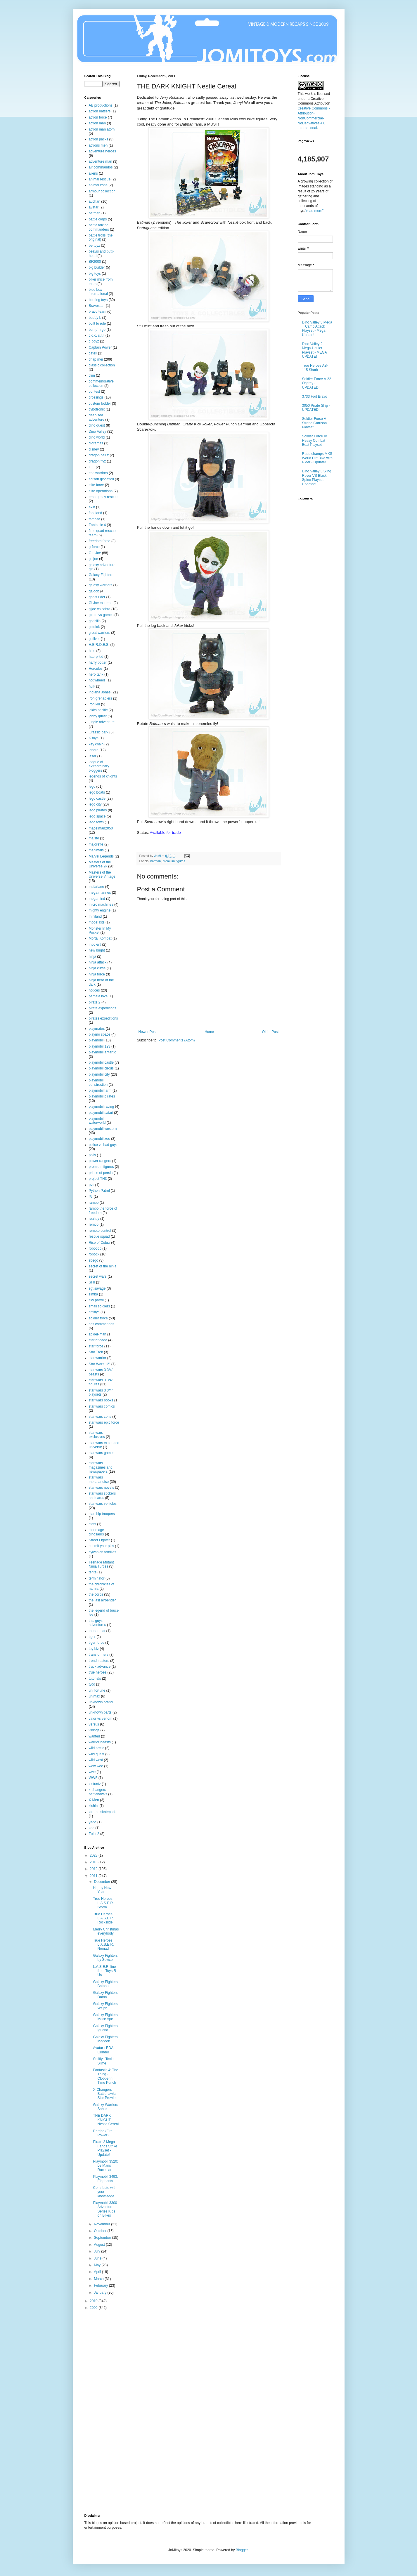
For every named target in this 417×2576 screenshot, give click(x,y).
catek (93, 353)
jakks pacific (98, 710)
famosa (94, 519)
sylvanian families (102, 1552)
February (101, 2285)
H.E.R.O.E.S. (99, 645)
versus (94, 1724)
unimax (94, 1696)
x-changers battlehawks (98, 1792)
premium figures (173, 861)
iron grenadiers (100, 698)
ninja (92, 956)
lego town (96, 822)
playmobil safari (101, 1113)
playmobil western (103, 1129)
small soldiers (99, 1306)
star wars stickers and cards (102, 1495)
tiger (92, 1637)
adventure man (100, 161)
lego (92, 787)
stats (92, 1524)
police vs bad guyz (103, 1145)
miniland (95, 916)
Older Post (270, 1032)
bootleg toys (98, 300)
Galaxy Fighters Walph (105, 2006)
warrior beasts (100, 1742)
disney (94, 449)
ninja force (97, 974)
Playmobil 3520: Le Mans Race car (105, 2165)
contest (94, 391)
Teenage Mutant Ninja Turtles (101, 1564)
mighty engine (100, 910)
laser (92, 756)
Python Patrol (99, 1191)
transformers (98, 1655)
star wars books (101, 1400)
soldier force (98, 1318)
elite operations (101, 491)
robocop (95, 1248)
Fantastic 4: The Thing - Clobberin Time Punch (105, 2076)
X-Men (94, 1800)
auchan (94, 201)
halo (92, 651)
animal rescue (100, 179)
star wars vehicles (103, 1504)
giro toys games (101, 615)
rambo (94, 1203)
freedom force (99, 541)
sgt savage (97, 1288)
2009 (94, 2308)
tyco (92, 1684)
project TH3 (98, 1179)
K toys (93, 738)
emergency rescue (103, 497)
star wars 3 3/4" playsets (101, 1392)
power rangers (100, 1161)
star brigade (98, 1340)
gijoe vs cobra (99, 609)
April (98, 2272)
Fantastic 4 (97, 525)
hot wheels (97, 680)
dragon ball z (99, 455)
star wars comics (102, 1406)
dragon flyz (97, 461)
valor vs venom (101, 1718)
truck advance (100, 1666)
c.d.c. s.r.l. (97, 335)
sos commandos (101, 1324)
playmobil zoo (99, 1139)
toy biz (94, 1649)
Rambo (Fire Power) (103, 2133)
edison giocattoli (101, 479)
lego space (97, 816)
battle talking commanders (99, 227)
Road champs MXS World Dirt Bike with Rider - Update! (317, 458)
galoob (94, 591)
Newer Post (148, 1032)
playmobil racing (101, 1107)
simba (93, 1294)
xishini (93, 1806)
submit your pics (101, 1546)
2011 (94, 1876)
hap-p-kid (96, 657)
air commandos (101, 167)
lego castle (97, 798)
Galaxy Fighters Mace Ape (105, 2017)
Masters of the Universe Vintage (102, 874)
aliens (93, 173)
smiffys (94, 1312)
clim (92, 375)
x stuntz (95, 1784)
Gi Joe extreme (101, 603)
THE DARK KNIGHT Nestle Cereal (106, 2120)
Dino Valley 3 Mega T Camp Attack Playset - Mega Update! (317, 328)
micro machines (101, 904)
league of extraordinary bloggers (99, 766)
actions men (98, 145)
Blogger (242, 2550)
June (98, 2258)
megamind (97, 899)
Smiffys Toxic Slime (103, 2061)
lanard (93, 750)
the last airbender (102, 1600)
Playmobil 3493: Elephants (105, 2179)
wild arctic (96, 1748)
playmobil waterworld (97, 1120)
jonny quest (98, 716)
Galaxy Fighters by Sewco (105, 1958)
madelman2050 (101, 828)
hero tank (96, 674)
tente (93, 1572)
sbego (93, 1260)
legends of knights (103, 776)
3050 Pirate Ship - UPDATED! (316, 407)
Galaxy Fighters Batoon (105, 1984)
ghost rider (97, 597)
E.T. (92, 467)
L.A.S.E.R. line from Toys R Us (104, 1971)
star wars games (102, 1453)
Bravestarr (97, 306)
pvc (91, 1185)
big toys (95, 274)
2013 (94, 1862)
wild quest (96, 1754)
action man (97, 123)
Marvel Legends (101, 856)
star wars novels (101, 1488)
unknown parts (100, 1712)
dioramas (96, 443)
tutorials (95, 1678)
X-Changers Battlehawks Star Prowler (105, 2094)
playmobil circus (101, 1068)
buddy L (95, 318)
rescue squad (99, 1236)
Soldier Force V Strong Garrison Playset (314, 423)
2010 (94, 2301)
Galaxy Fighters (101, 575)
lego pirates (98, 810)
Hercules (96, 669)
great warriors (99, 633)
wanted (94, 1736)
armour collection (102, 191)
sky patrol (96, 1300)
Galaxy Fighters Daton (105, 1995)
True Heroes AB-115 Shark (315, 367)
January (100, 2292)
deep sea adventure (96, 417)
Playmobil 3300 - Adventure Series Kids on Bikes (106, 2209)
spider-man (97, 1334)
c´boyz (94, 341)
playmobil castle (101, 1062)
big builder (97, 267)
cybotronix (97, 409)
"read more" (314, 211)
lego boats (97, 792)
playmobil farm (100, 1090)
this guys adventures (97, 1623)
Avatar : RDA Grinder (103, 2050)
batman (155, 861)
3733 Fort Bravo (314, 396)
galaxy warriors (101, 585)
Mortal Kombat (100, 938)
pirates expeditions (103, 1018)
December (102, 1882)
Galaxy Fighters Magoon (105, 2039)
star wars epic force (104, 1422)
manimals (96, 850)
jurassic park (98, 732)
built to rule (97, 323)
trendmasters (99, 1661)
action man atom (102, 129)
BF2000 (95, 262)
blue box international (98, 292)
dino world (97, 437)
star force (96, 1346)
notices (94, 990)
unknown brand (101, 1702)
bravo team (97, 311)
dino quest (97, 425)
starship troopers (102, 1514)
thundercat (97, 1631)
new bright (97, 950)
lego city (95, 804)
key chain (96, 744)
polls (92, 1155)
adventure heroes (102, 151)
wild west (96, 1760)
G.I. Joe (95, 553)
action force (98, 117)
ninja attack (98, 962)
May (97, 2265)
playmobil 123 (99, 1046)
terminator (97, 1578)
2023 (94, 1855)
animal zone (98, 185)
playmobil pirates (102, 1096)
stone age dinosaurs (96, 1532)
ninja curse (97, 968)
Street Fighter (99, 1540)
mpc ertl (95, 944)
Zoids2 (94, 1834)
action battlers (100, 111)
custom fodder (100, 403)
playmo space (99, 1034)
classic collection (102, 365)
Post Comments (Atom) (176, 1040)
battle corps (98, 219)
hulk (92, 686)
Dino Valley (97, 431)
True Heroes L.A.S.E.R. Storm (103, 1903)
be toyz (94, 245)
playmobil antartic (102, 1052)
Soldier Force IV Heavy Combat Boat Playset (314, 440)
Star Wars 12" (99, 1364)
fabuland (95, 513)
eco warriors (98, 473)
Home (209, 1032)
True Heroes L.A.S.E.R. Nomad (103, 1944)
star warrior (97, 1358)
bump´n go (97, 330)
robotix (94, 1254)
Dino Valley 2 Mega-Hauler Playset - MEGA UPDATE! (314, 350)
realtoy (94, 1219)
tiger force (96, 1643)
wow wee (96, 1766)
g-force (94, 547)
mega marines (100, 892)
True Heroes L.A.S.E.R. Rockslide (103, 1918)
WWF (93, 1778)
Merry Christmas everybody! (106, 1931)
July (97, 2251)
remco (93, 1224)
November (102, 2224)
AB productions (101, 105)
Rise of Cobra (99, 1243)
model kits (97, 922)
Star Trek (96, 1352)
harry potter (98, 662)
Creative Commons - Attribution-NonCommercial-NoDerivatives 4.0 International (314, 118)
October (100, 2231)
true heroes (98, 1672)
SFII (92, 1282)
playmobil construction (98, 1082)
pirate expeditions (102, 1008)
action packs (98, 139)
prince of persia (101, 1173)
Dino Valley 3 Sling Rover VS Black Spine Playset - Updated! (316, 477)
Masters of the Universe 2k (100, 864)
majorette (96, 844)
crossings (96, 397)
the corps (96, 1594)
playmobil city (99, 1074)
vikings (94, 1730)
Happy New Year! (102, 1890)
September (103, 2238)
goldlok (94, 627)
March (99, 2279)
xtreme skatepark (102, 1812)
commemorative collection (101, 383)
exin (92, 507)
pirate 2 (95, 1002)
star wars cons (100, 1417)
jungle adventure (102, 722)
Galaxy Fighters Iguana (105, 2028)
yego (92, 1822)
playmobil (96, 1040)
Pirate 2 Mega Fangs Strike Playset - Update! (105, 2148)
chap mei (96, 359)
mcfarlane (96, 887)
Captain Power (100, 347)
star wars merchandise (99, 1479)
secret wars (98, 1276)
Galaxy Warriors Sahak (105, 2107)
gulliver (94, 639)
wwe (92, 1772)
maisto (94, 838)
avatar (93, 207)
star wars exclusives (97, 1435)
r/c (91, 1196)
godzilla (95, 621)
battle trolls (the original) (101, 237)
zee (91, 1828)
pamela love (98, 996)
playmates (97, 1029)
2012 (94, 1869)
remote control (100, 1231)
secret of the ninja (103, 1266)
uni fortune (97, 1690)
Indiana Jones (100, 692)
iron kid (94, 704)
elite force (96, 485)
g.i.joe (93, 559)
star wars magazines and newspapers (101, 1467)
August (100, 2245)
